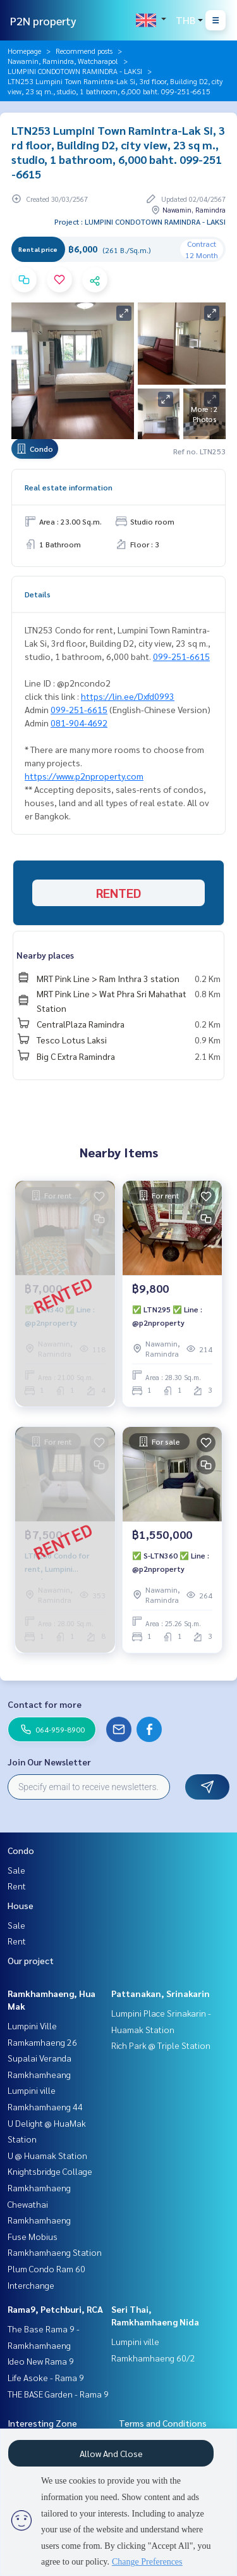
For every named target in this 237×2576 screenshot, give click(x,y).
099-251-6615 (181, 656)
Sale (16, 1870)
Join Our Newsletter (49, 1761)
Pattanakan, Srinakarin (160, 1993)
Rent (17, 1885)
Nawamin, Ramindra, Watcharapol (63, 61)
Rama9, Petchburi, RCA (55, 2309)
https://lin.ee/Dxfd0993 (127, 696)
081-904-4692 (79, 722)
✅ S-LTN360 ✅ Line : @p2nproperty (170, 1561)
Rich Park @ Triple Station (160, 2045)
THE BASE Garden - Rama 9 (58, 2393)
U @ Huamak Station (47, 2155)
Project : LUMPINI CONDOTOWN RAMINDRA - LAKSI (140, 221)
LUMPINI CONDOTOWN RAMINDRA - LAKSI (75, 71)
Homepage (24, 51)
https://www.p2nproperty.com (84, 775)
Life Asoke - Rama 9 (46, 2377)
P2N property (43, 20)
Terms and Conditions (163, 2423)
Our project (31, 1960)
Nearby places (45, 955)
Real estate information (68, 487)
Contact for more (45, 1704)
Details (38, 594)
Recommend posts (84, 51)
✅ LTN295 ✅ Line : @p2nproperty (167, 1315)
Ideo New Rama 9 (41, 2361)
